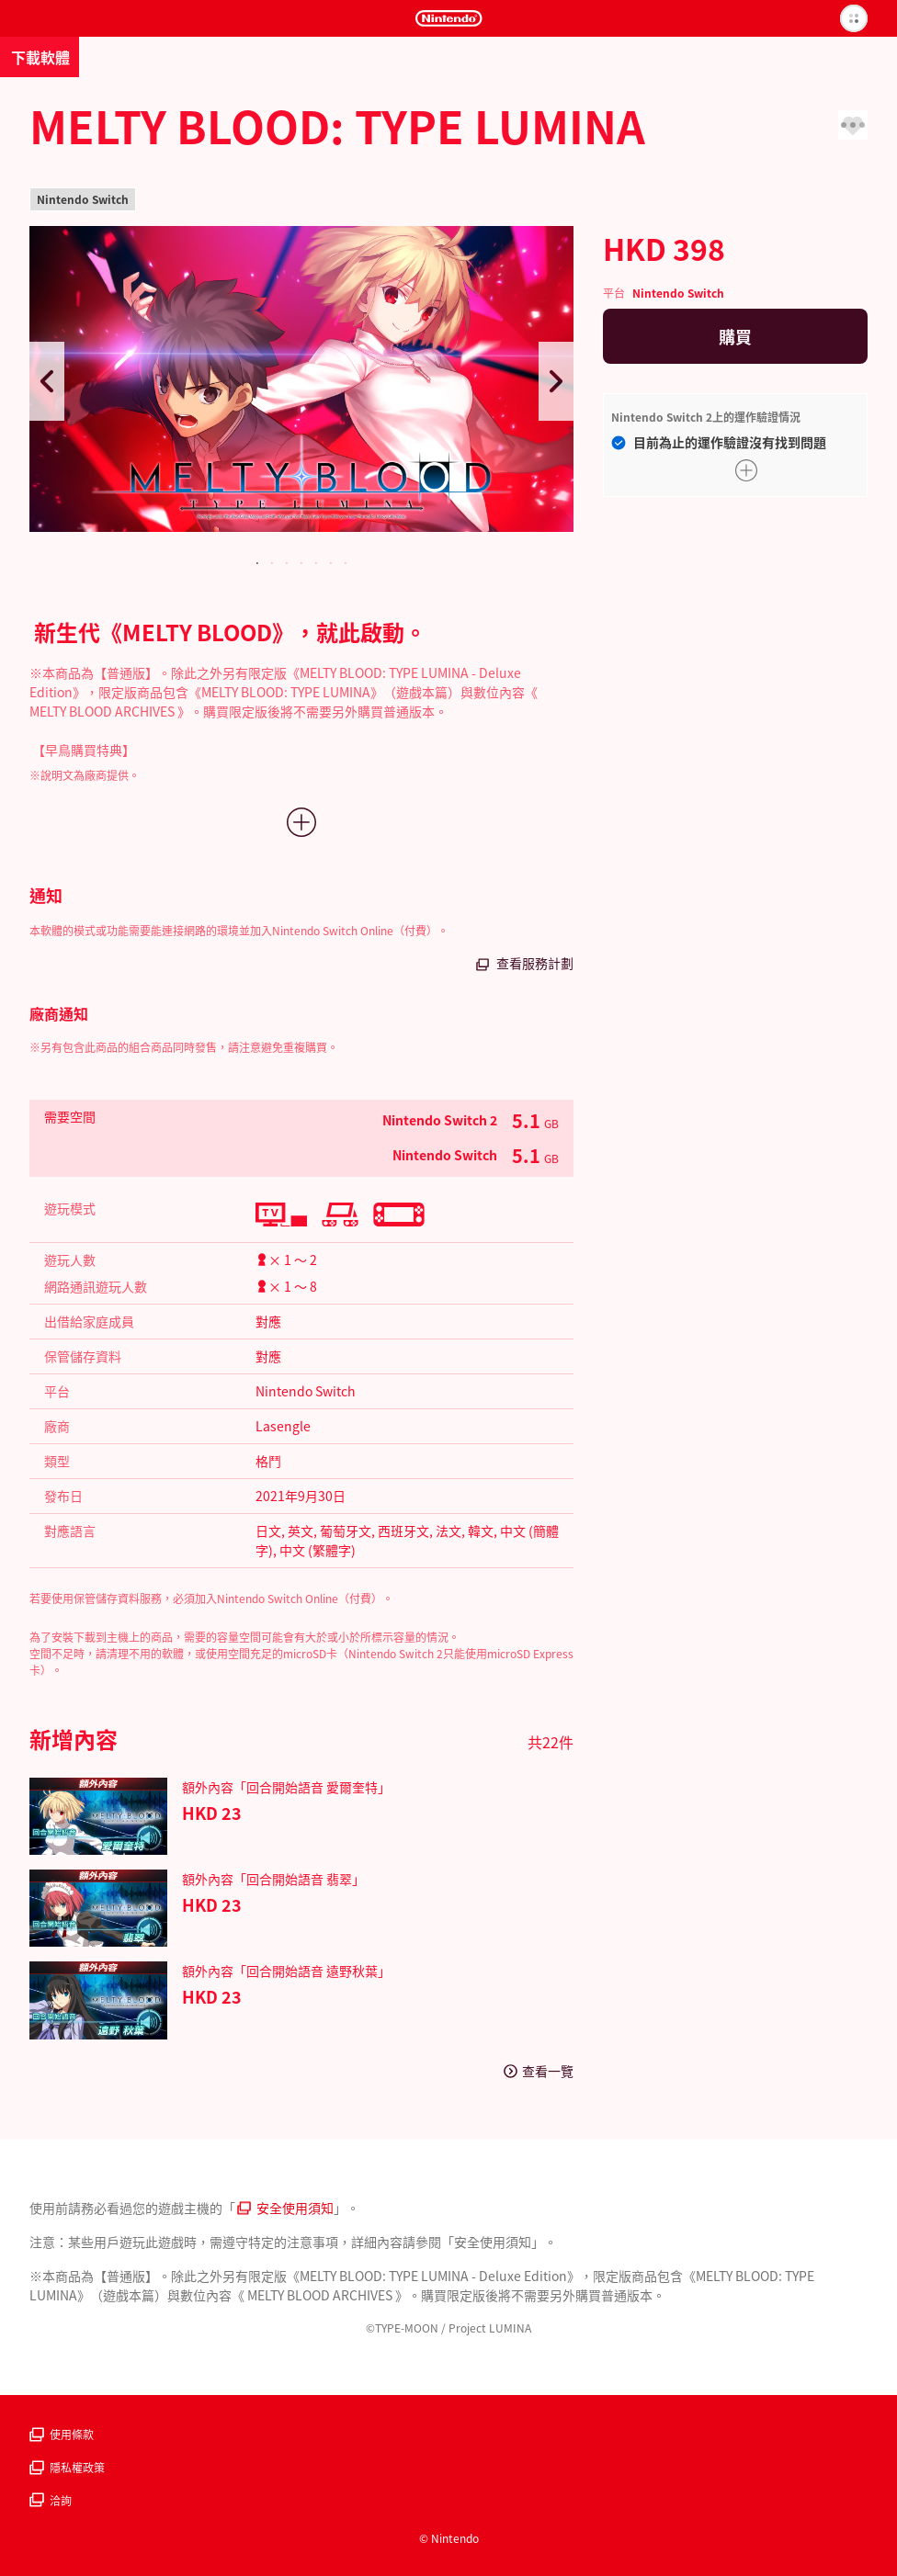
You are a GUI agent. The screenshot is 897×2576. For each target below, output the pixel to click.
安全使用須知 (285, 2207)
